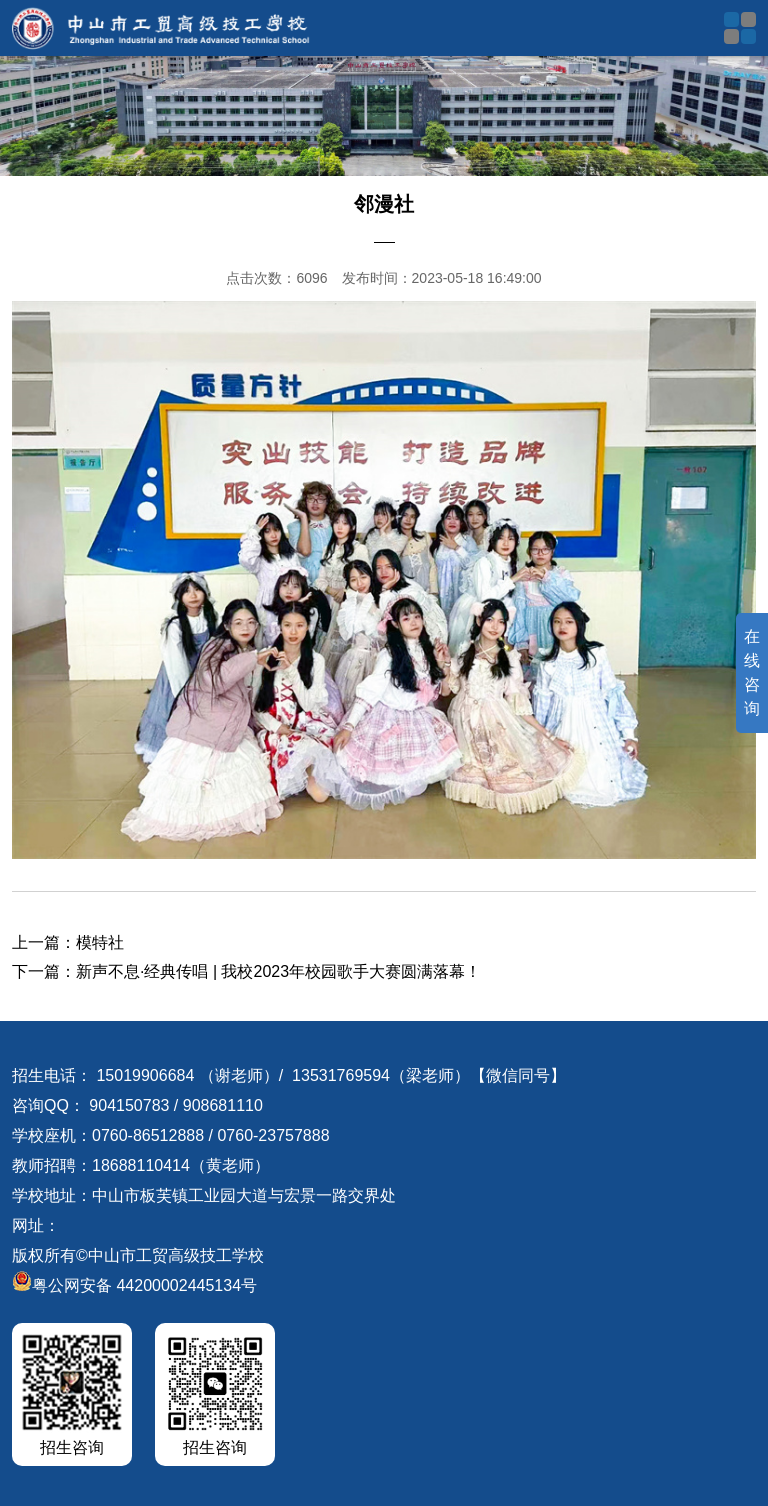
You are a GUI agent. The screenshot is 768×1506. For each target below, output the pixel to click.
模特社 (100, 942)
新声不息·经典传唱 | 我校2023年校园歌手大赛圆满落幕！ (278, 971)
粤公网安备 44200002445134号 (134, 1285)
